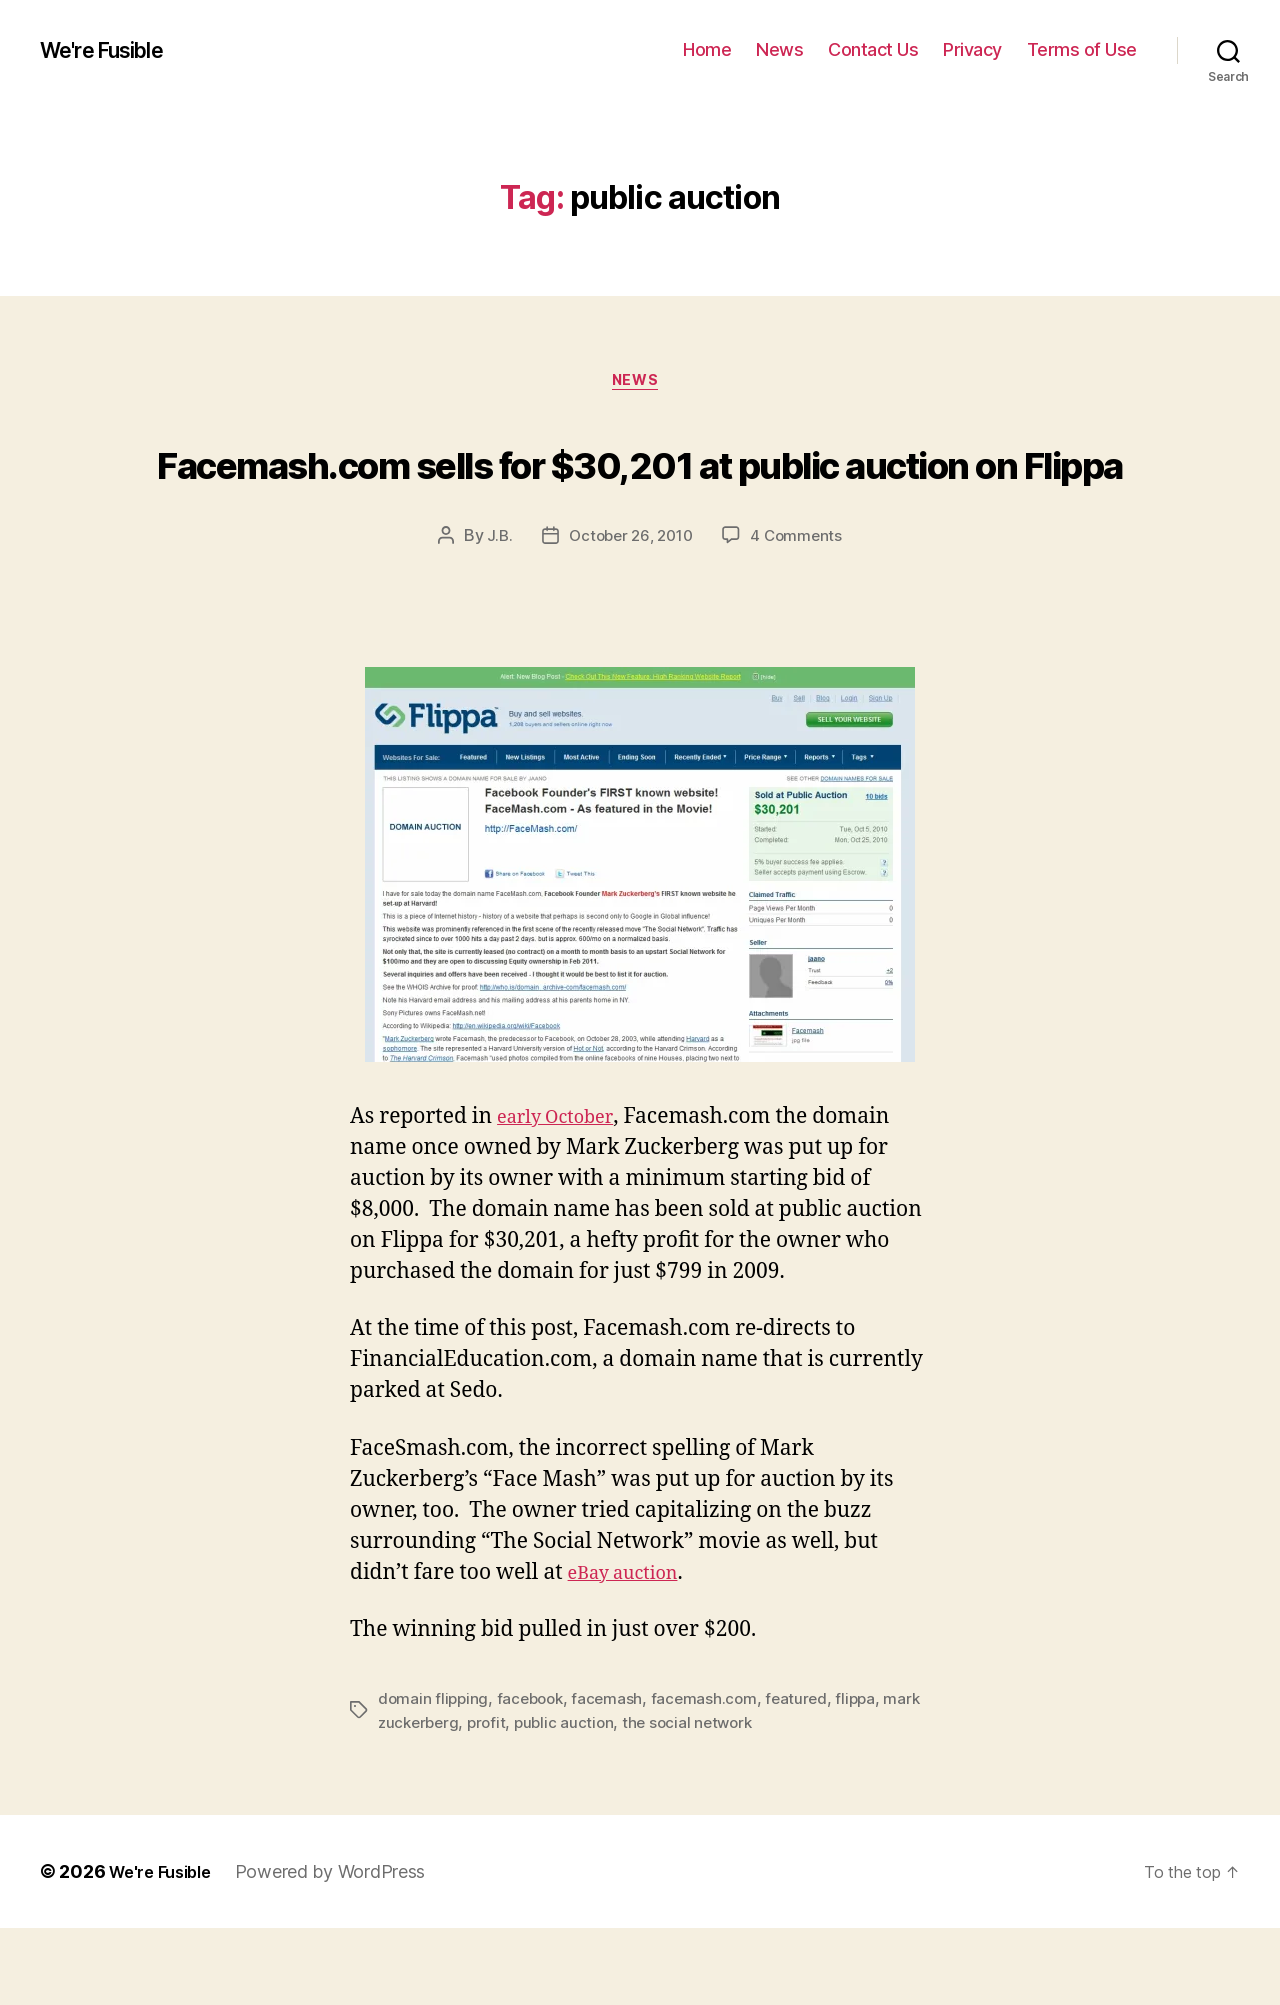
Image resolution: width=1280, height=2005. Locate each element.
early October (563, 1195)
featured (807, 1776)
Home (707, 49)
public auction (612, 1800)
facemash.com (713, 1776)
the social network (739, 1800)
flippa (868, 1776)
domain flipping (434, 1776)
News (779, 49)
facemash (615, 1776)
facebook (534, 1776)
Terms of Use (1082, 49)
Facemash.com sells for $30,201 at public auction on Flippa (640, 498)
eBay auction (632, 1650)
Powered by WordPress (343, 1948)
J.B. (494, 614)
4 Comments (801, 614)
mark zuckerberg (441, 1800)
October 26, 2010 (630, 614)
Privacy (972, 49)
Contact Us (873, 49)
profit (532, 1800)
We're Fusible (112, 50)
